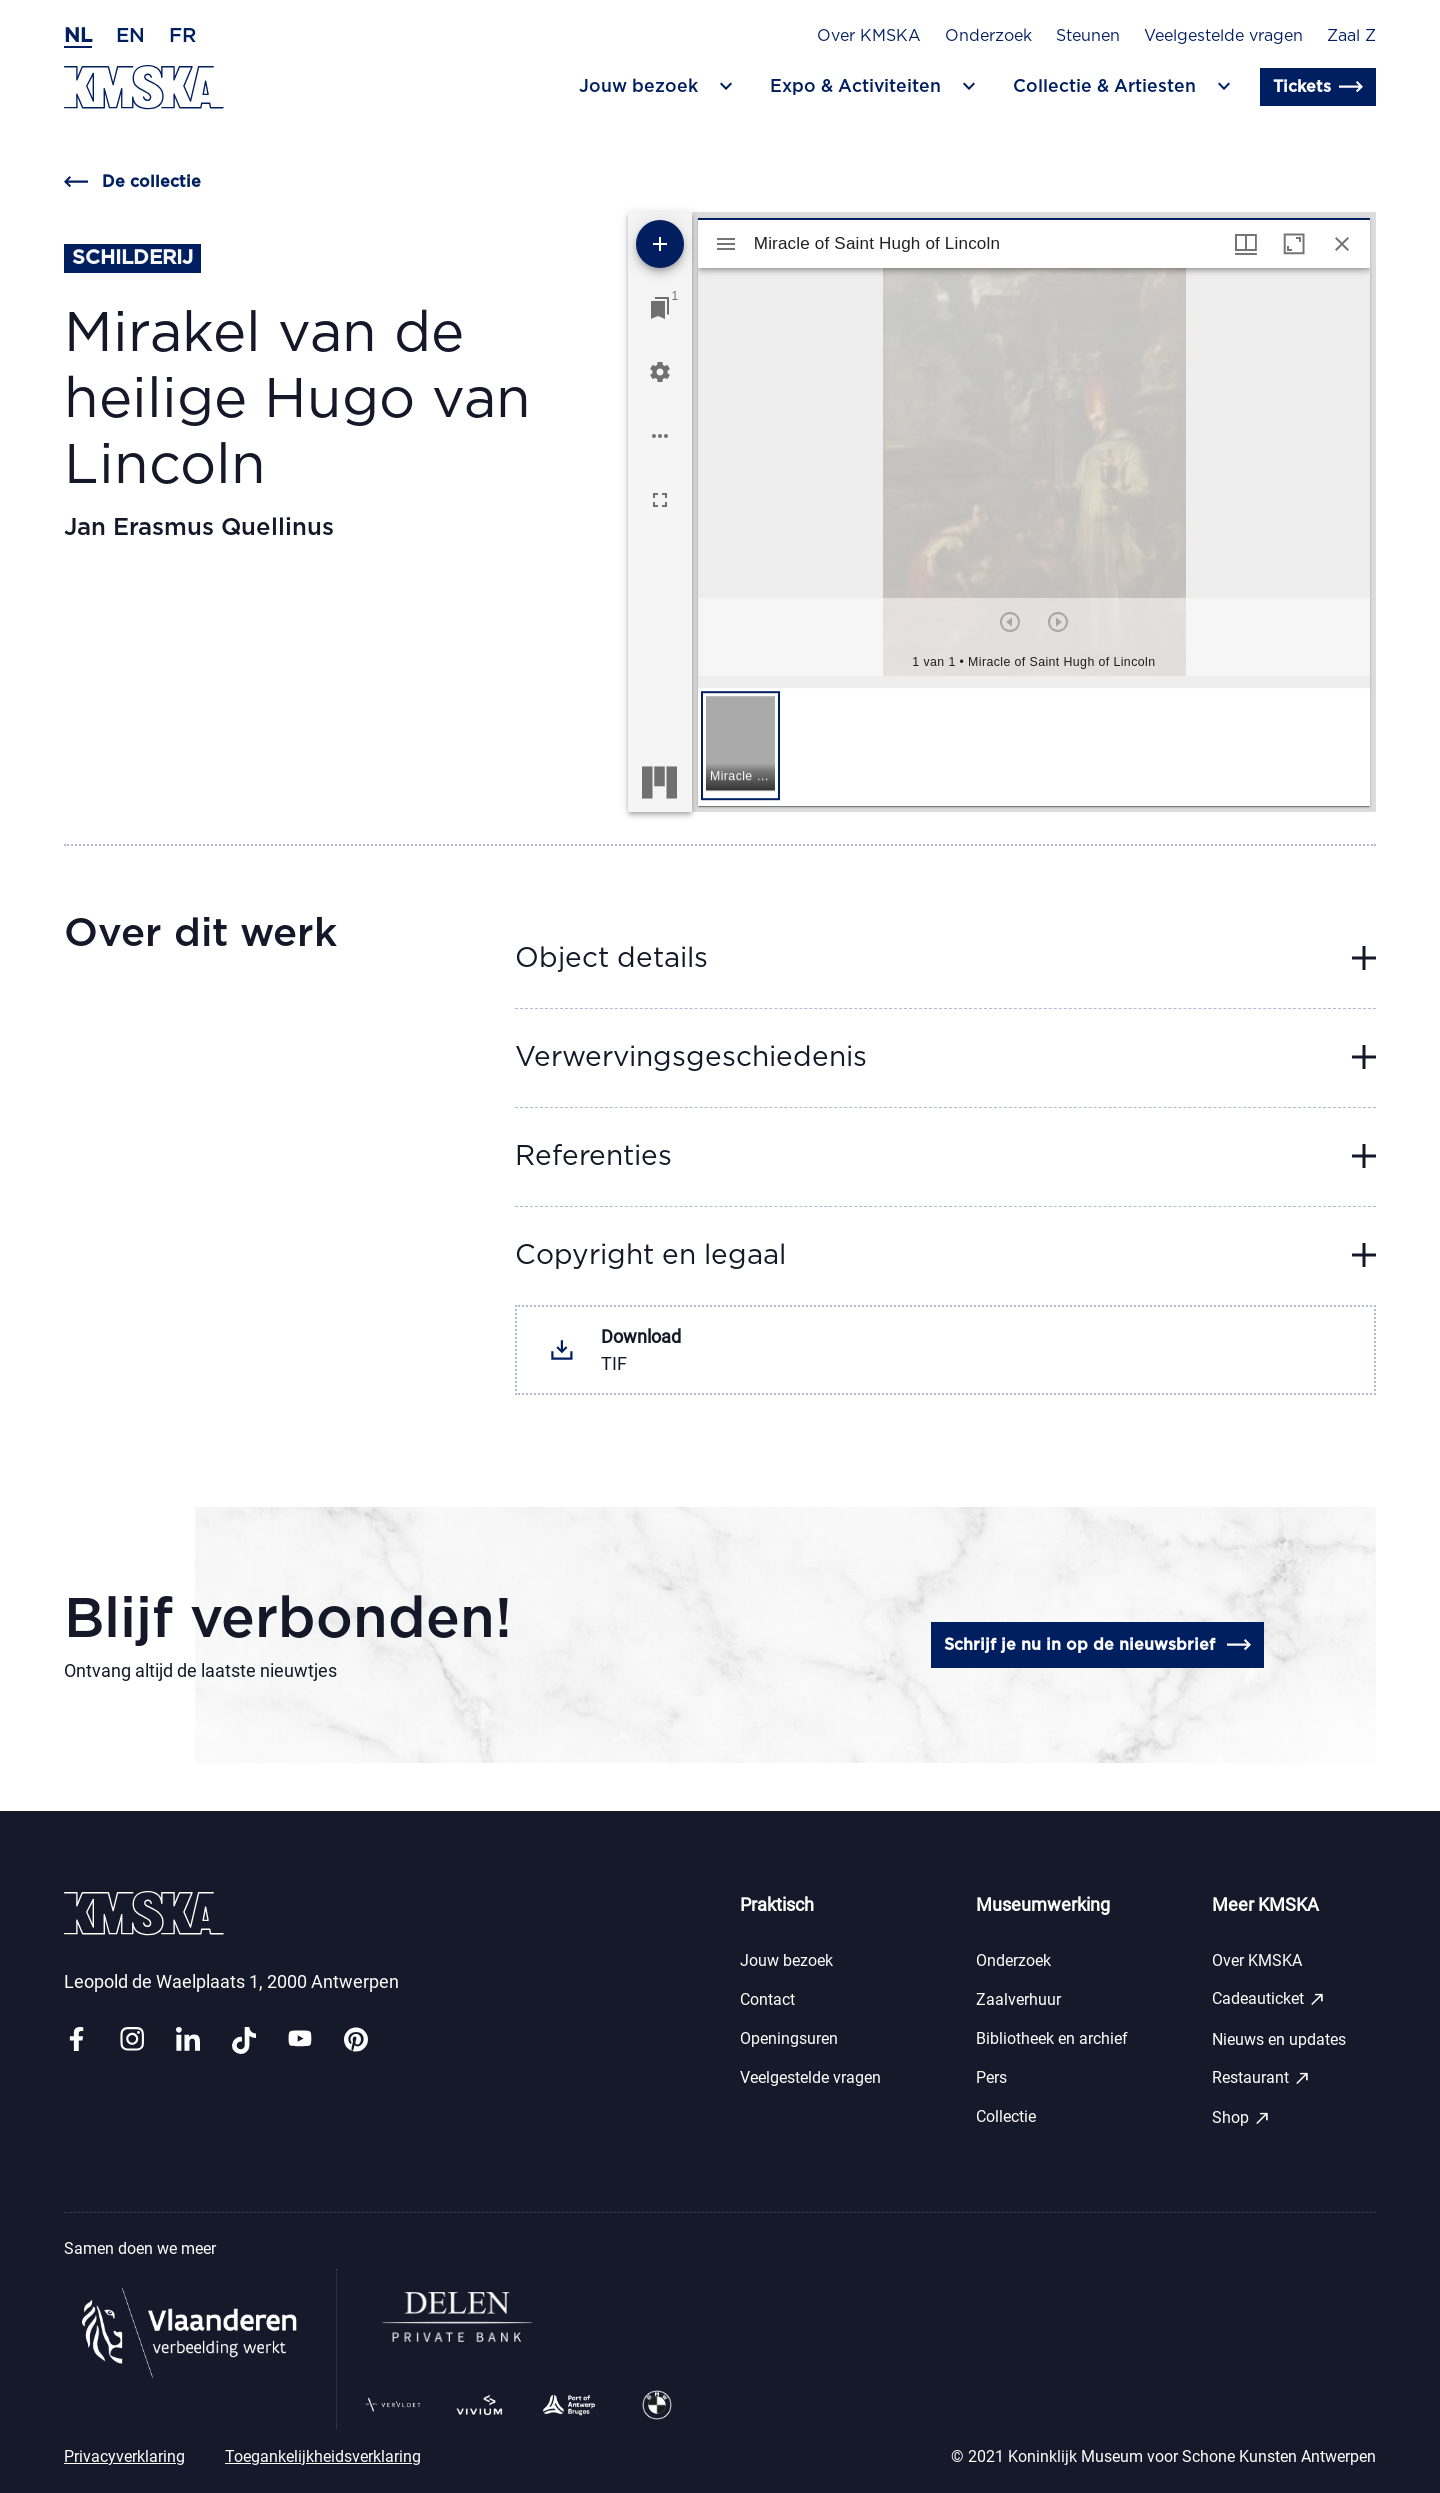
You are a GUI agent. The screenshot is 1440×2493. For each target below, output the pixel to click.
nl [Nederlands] (78, 36)
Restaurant (1261, 2078)
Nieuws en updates (1279, 2039)
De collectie (132, 182)
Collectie (1006, 2116)
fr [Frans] (182, 36)
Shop (1241, 2118)
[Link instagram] (132, 2040)
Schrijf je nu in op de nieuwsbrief (1097, 1645)
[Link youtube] (300, 2040)
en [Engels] (130, 36)
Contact (767, 1999)
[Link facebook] (76, 2040)
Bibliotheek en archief (1052, 2038)
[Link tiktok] (244, 2040)
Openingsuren (789, 2038)
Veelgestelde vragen (1223, 36)
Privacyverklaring (124, 2456)
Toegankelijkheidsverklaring (323, 2456)
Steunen (1088, 36)
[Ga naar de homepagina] (144, 87)
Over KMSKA (869, 36)
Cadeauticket (1269, 1999)
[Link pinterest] (356, 2040)
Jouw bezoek (786, 1960)
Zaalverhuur (1018, 1999)
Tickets (1318, 87)
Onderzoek (988, 36)
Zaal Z (1351, 36)
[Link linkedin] (188, 2040)
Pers (991, 2077)
